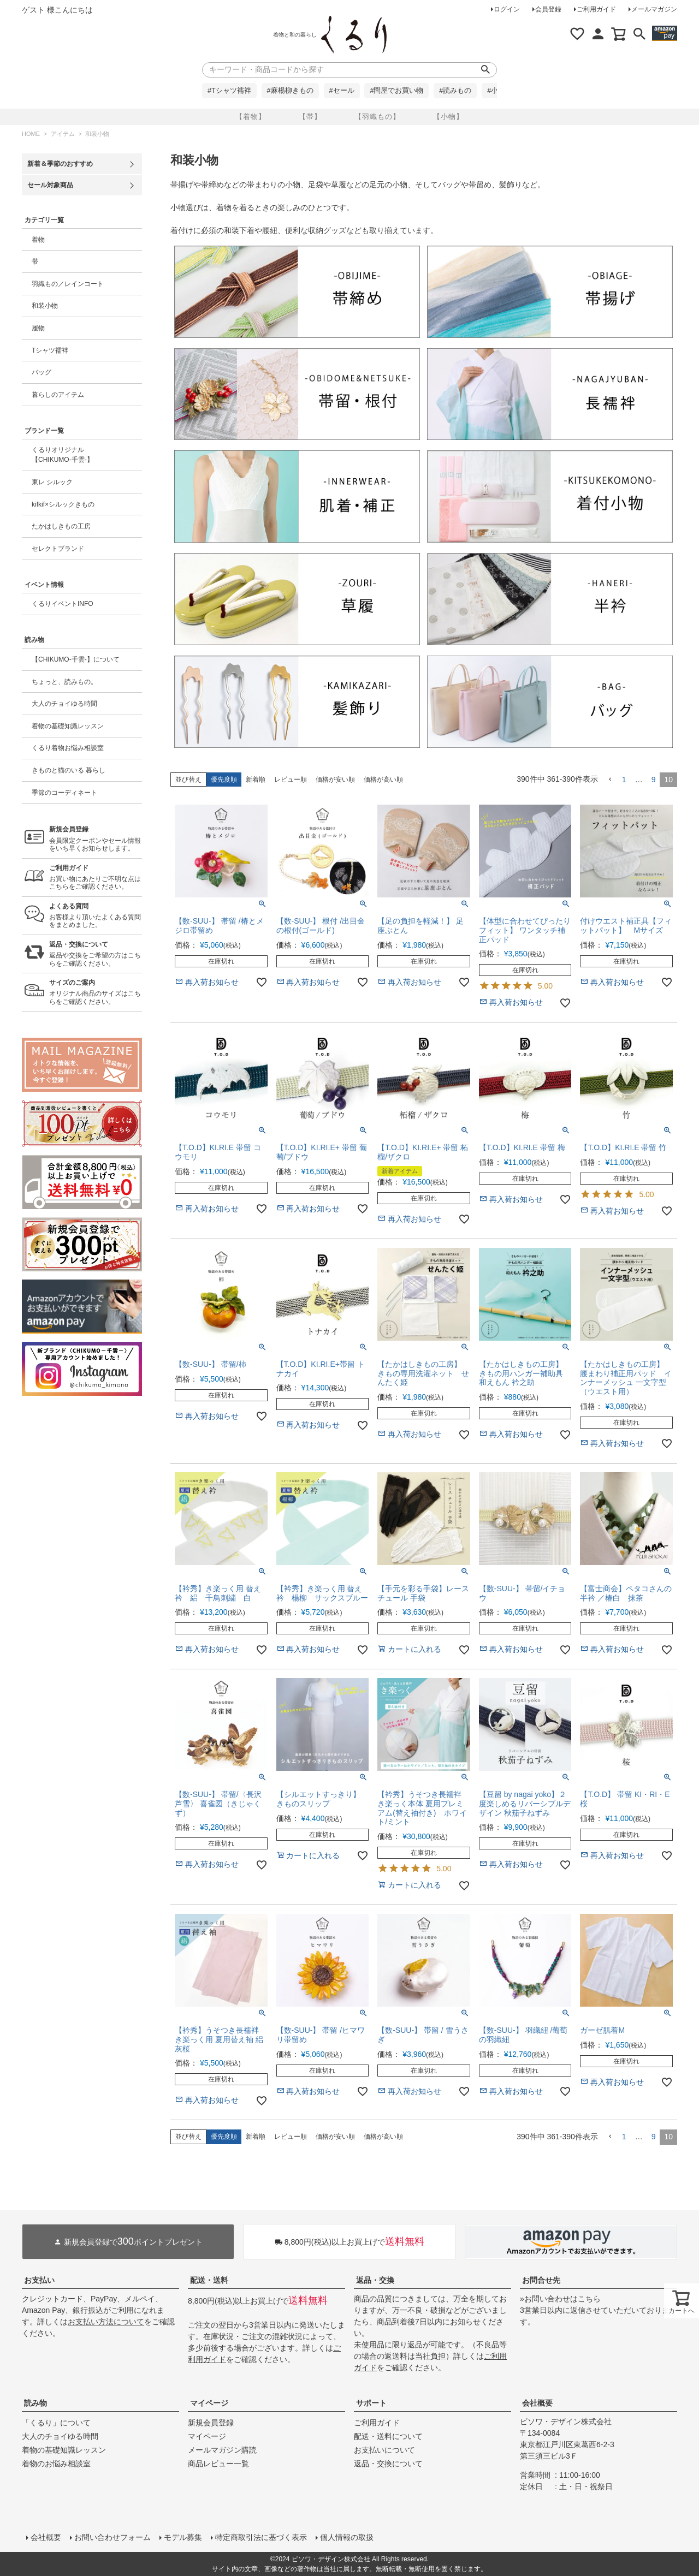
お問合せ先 (541, 2280)
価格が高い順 (383, 779)
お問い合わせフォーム (112, 2537)
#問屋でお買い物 (396, 90)
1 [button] (624, 779)
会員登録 (548, 9)
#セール (341, 90)
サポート (371, 2403)
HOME (31, 133)
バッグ (41, 372)
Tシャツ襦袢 (50, 350)
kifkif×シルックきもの (63, 504)
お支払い (39, 2280)
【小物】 (448, 116)
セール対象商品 (50, 185)
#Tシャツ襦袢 (229, 90)
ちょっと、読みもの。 (64, 682)
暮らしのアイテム (58, 394)
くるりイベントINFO (62, 604)
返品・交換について (388, 2463)
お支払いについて (384, 2450)
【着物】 (250, 116)
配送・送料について (388, 2436)
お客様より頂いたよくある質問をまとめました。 (95, 915)
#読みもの (455, 90)
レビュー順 (290, 779)
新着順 (255, 779)
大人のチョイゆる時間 (64, 703)
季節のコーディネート (64, 792)
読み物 (35, 2403)
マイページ (209, 2403)
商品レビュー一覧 (218, 2463)
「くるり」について (56, 2422)
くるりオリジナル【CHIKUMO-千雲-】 (62, 454)
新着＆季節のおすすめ (60, 164)
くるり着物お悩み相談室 (68, 748)
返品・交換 (375, 2280)
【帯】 (310, 116)
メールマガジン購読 (222, 2450)
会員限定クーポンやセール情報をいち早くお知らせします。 (95, 838)
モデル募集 (183, 2537)
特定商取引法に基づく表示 (261, 2537)
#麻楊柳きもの (290, 90)
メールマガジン (654, 9)
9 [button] (653, 779)
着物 (38, 239)
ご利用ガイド (596, 9)
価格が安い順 (335, 779)
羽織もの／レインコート (68, 284)
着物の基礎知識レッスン (68, 726)
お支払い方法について (106, 2321)
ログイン (507, 9)
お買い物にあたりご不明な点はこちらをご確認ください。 (95, 877)
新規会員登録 (211, 2422)
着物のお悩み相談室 (56, 2463)
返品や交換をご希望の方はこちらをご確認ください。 (95, 954)
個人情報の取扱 (347, 2537)
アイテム (63, 133)
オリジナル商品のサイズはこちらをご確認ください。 (95, 992)
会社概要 (537, 2403)
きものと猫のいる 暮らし (68, 770)
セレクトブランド (58, 548)
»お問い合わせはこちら (560, 2298)
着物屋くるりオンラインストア (354, 35)
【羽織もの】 (377, 116)
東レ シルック (52, 482)
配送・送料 (209, 2280)
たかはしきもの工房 (61, 526)
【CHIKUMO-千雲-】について (76, 659)
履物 (38, 328)
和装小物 (45, 306)
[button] (610, 780)
